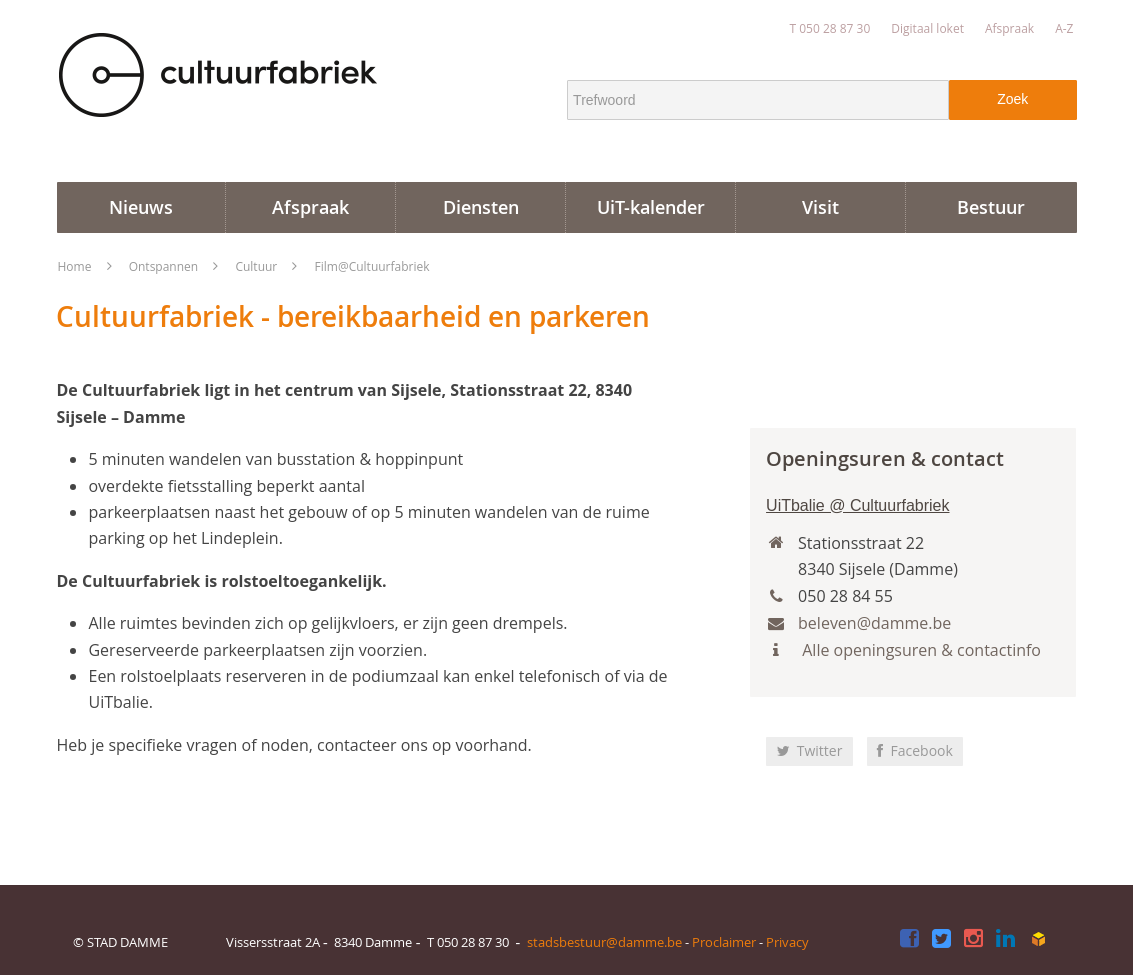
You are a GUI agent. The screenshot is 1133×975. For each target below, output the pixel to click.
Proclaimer (724, 942)
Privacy (787, 942)
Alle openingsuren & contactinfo (919, 650)
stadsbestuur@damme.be (604, 942)
